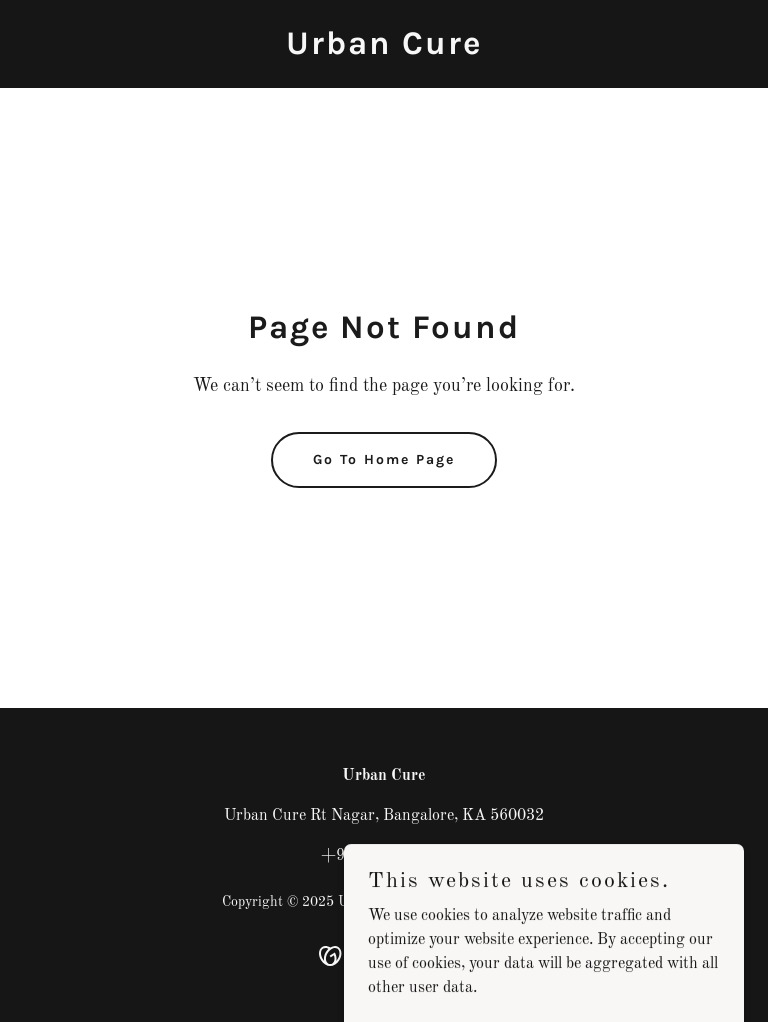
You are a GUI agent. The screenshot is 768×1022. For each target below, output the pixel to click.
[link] (384, 50)
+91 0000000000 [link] (384, 856)
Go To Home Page (384, 459)
